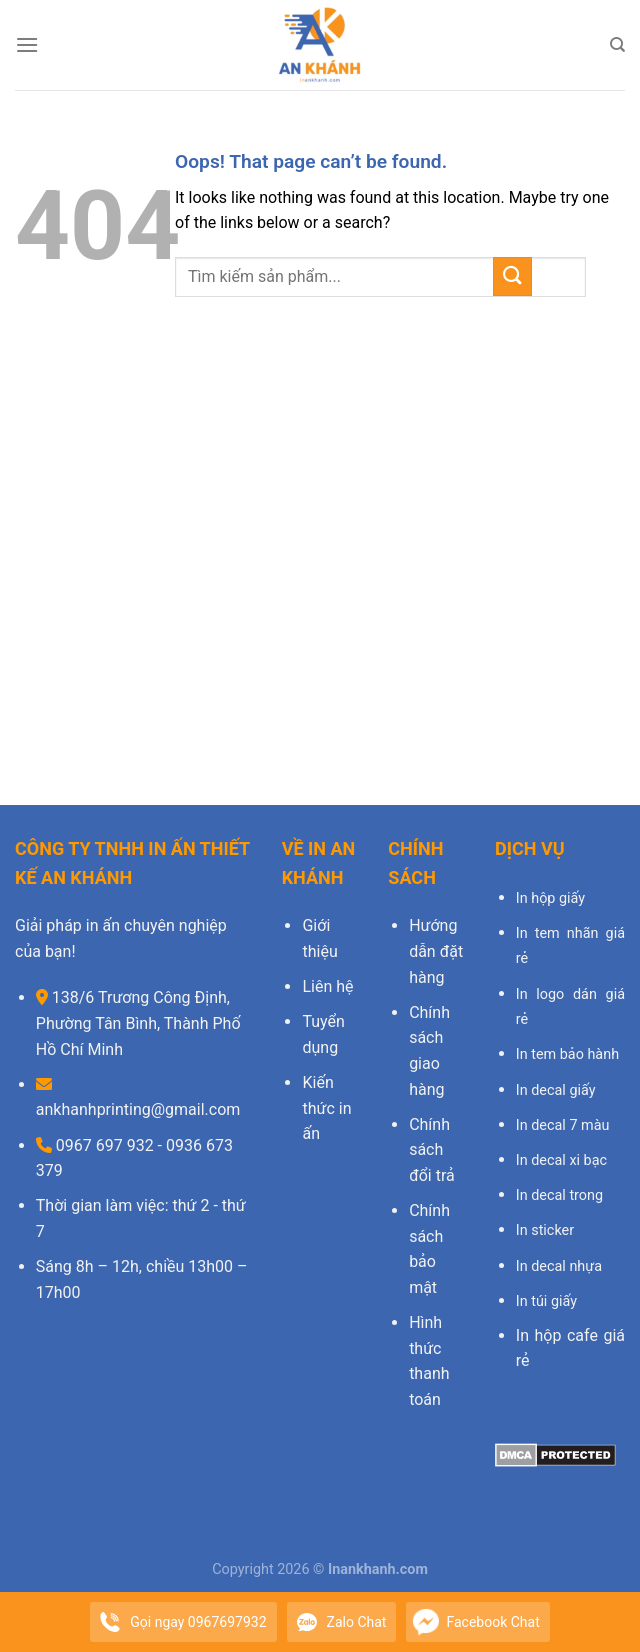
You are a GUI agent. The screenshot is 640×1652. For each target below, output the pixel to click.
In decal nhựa (559, 1266)
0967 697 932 (103, 1145)
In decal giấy (556, 1090)
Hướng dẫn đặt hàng (436, 951)
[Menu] (27, 44)
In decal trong (559, 1195)
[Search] (617, 45)
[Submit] (512, 276)
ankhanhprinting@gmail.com (138, 1109)
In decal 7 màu (563, 1125)
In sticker (545, 1230)
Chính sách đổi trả (432, 1150)
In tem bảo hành (567, 1054)
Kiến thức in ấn (326, 1108)
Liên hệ (327, 986)
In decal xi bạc (561, 1160)
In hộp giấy (550, 898)
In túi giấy (546, 1301)
